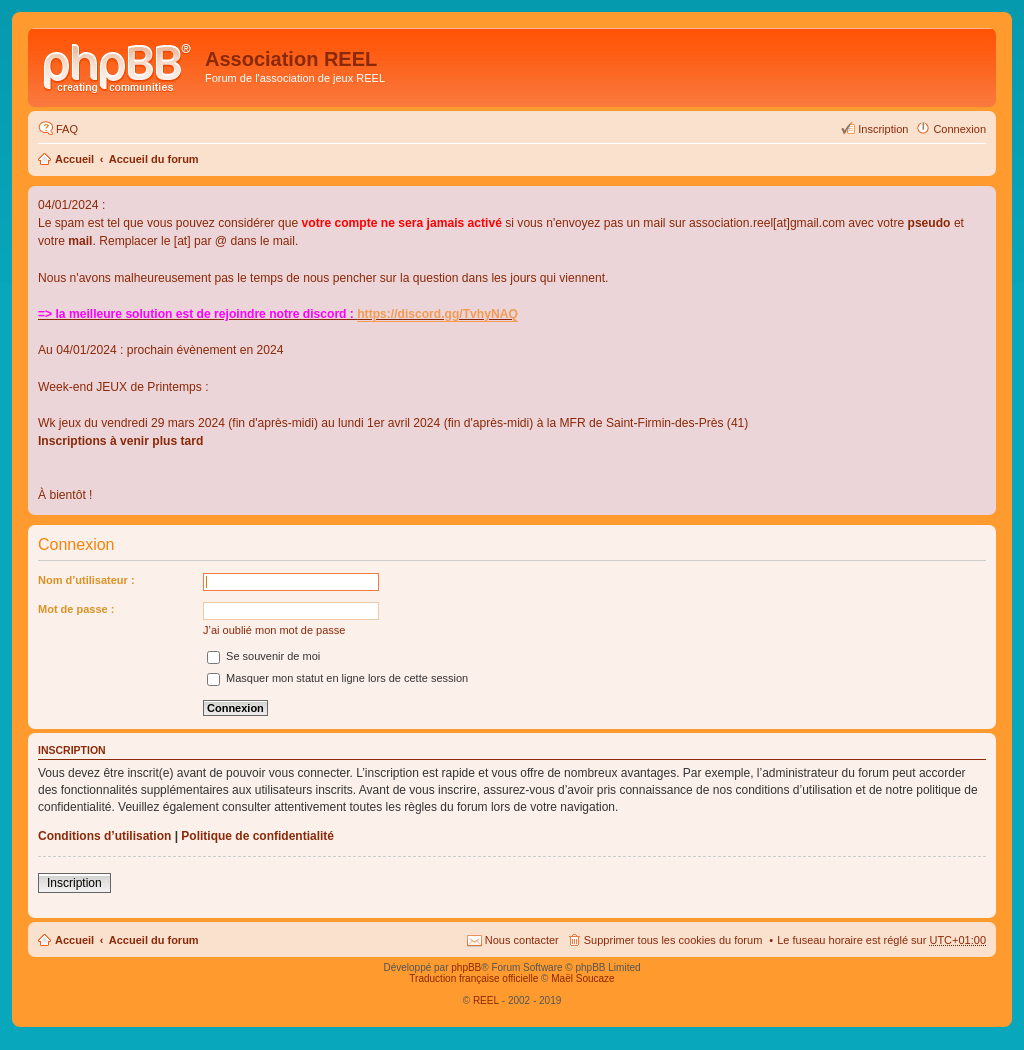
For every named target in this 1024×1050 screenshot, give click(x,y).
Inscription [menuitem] (883, 129)
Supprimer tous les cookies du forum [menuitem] (673, 940)
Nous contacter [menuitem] (522, 940)
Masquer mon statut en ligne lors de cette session (337, 678)
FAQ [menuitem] (67, 129)
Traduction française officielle (473, 978)
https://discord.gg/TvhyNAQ (437, 314)
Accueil (74, 159)
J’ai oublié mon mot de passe (274, 630)
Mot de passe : (76, 609)
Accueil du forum (154, 159)
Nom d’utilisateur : (86, 580)
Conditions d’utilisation (104, 836)
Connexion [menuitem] (959, 129)
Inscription (74, 883)
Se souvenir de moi (263, 656)
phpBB (466, 967)
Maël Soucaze (582, 978)
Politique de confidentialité (257, 836)
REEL (486, 1000)
